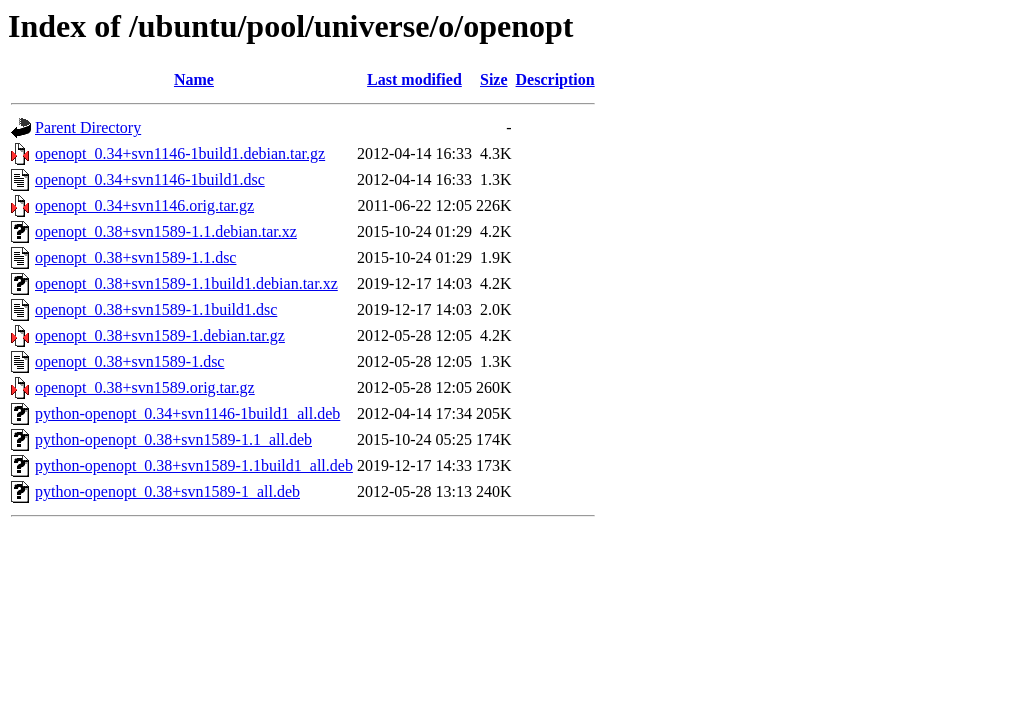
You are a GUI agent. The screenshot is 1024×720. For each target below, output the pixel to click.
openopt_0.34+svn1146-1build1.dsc (150, 179)
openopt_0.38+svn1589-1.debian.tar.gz (160, 335)
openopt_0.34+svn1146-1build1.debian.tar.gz (180, 153)
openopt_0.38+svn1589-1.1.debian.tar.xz (166, 231)
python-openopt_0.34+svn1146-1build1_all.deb (187, 413)
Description (555, 79)
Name (194, 79)
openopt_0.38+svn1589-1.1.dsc (135, 257)
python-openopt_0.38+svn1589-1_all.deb (167, 491)
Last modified (414, 79)
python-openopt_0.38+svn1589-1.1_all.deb (173, 439)
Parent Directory (88, 127)
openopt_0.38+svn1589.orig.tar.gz (145, 387)
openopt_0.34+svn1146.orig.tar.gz (144, 205)
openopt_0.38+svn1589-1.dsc (129, 361)
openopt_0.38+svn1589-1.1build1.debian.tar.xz (186, 283)
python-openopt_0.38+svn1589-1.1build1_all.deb (194, 465)
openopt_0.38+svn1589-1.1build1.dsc (156, 309)
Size (494, 79)
